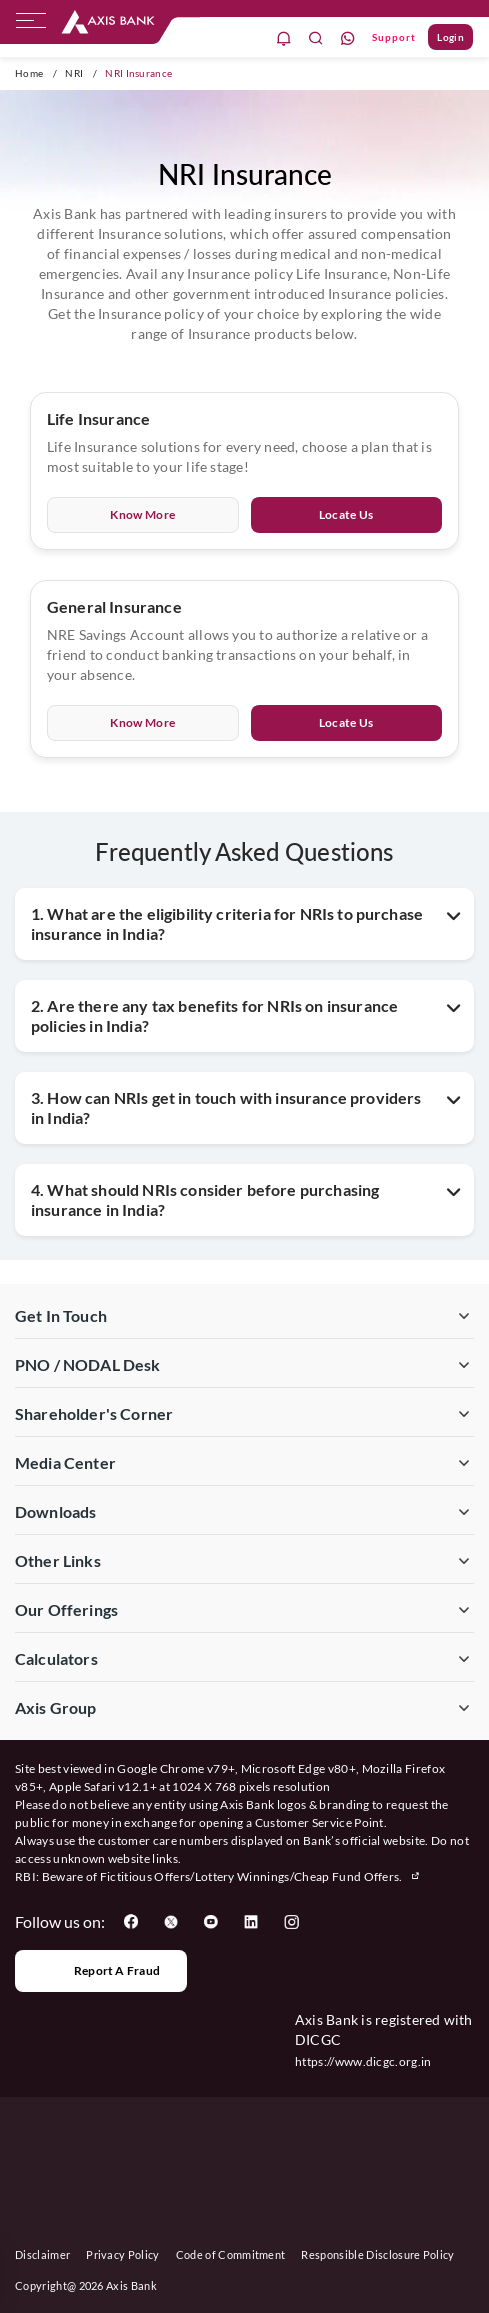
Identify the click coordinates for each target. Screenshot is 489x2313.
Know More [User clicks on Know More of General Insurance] (142, 722)
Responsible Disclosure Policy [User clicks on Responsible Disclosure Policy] (377, 2254)
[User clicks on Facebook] (131, 1922)
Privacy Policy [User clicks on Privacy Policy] (122, 2254)
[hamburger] (31, 25)
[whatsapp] (348, 37)
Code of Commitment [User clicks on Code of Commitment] (231, 2254)
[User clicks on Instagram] (291, 1922)
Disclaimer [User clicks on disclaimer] (42, 2254)
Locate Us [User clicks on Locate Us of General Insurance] (346, 722)
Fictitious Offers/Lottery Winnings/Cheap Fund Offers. (261, 1876)
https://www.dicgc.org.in (363, 2061)
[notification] (284, 37)
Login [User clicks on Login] (450, 37)
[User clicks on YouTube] (211, 1922)
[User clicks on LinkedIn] (251, 1922)
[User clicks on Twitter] (171, 1922)
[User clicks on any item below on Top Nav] (108, 22)
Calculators (56, 1658)
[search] (316, 37)
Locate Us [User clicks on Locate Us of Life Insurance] (346, 514)
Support (394, 37)
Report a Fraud (101, 1971)
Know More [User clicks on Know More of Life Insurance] (142, 514)
